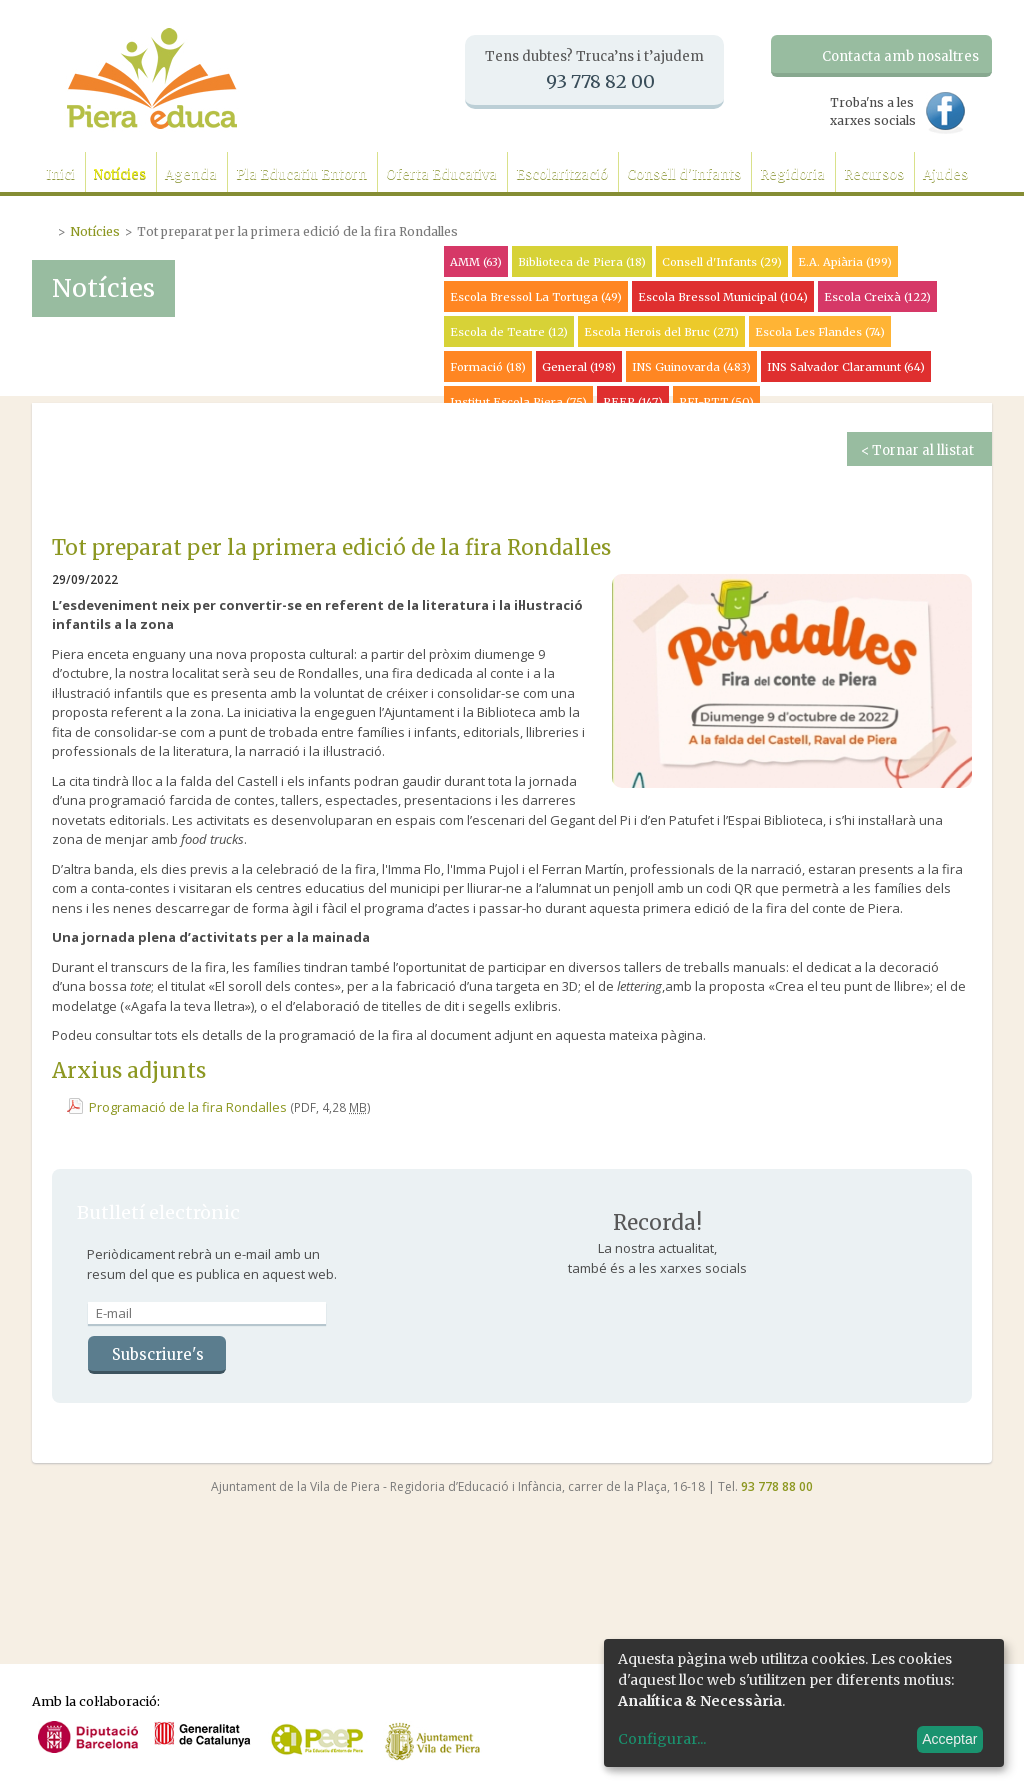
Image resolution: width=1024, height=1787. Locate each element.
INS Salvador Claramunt (846, 367)
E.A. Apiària (845, 262)
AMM (476, 262)
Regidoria (792, 174)
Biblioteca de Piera (582, 262)
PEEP (633, 402)
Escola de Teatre (509, 332)
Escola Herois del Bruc (661, 332)
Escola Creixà (877, 297)
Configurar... (662, 1739)
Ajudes (945, 174)
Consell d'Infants (684, 174)
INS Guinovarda (691, 367)
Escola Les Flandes (820, 332)
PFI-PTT (716, 402)
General (579, 367)
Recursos (874, 174)
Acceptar (949, 1739)
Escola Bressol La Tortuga (536, 297)
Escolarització (562, 174)
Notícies (120, 174)
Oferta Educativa (441, 174)
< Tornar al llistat (917, 450)
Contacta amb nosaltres (900, 56)
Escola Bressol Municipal (723, 297)
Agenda (191, 174)
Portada (45, 229)
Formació (488, 367)
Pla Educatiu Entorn (301, 174)
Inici (60, 174)
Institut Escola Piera (518, 402)
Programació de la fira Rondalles (188, 1107)
